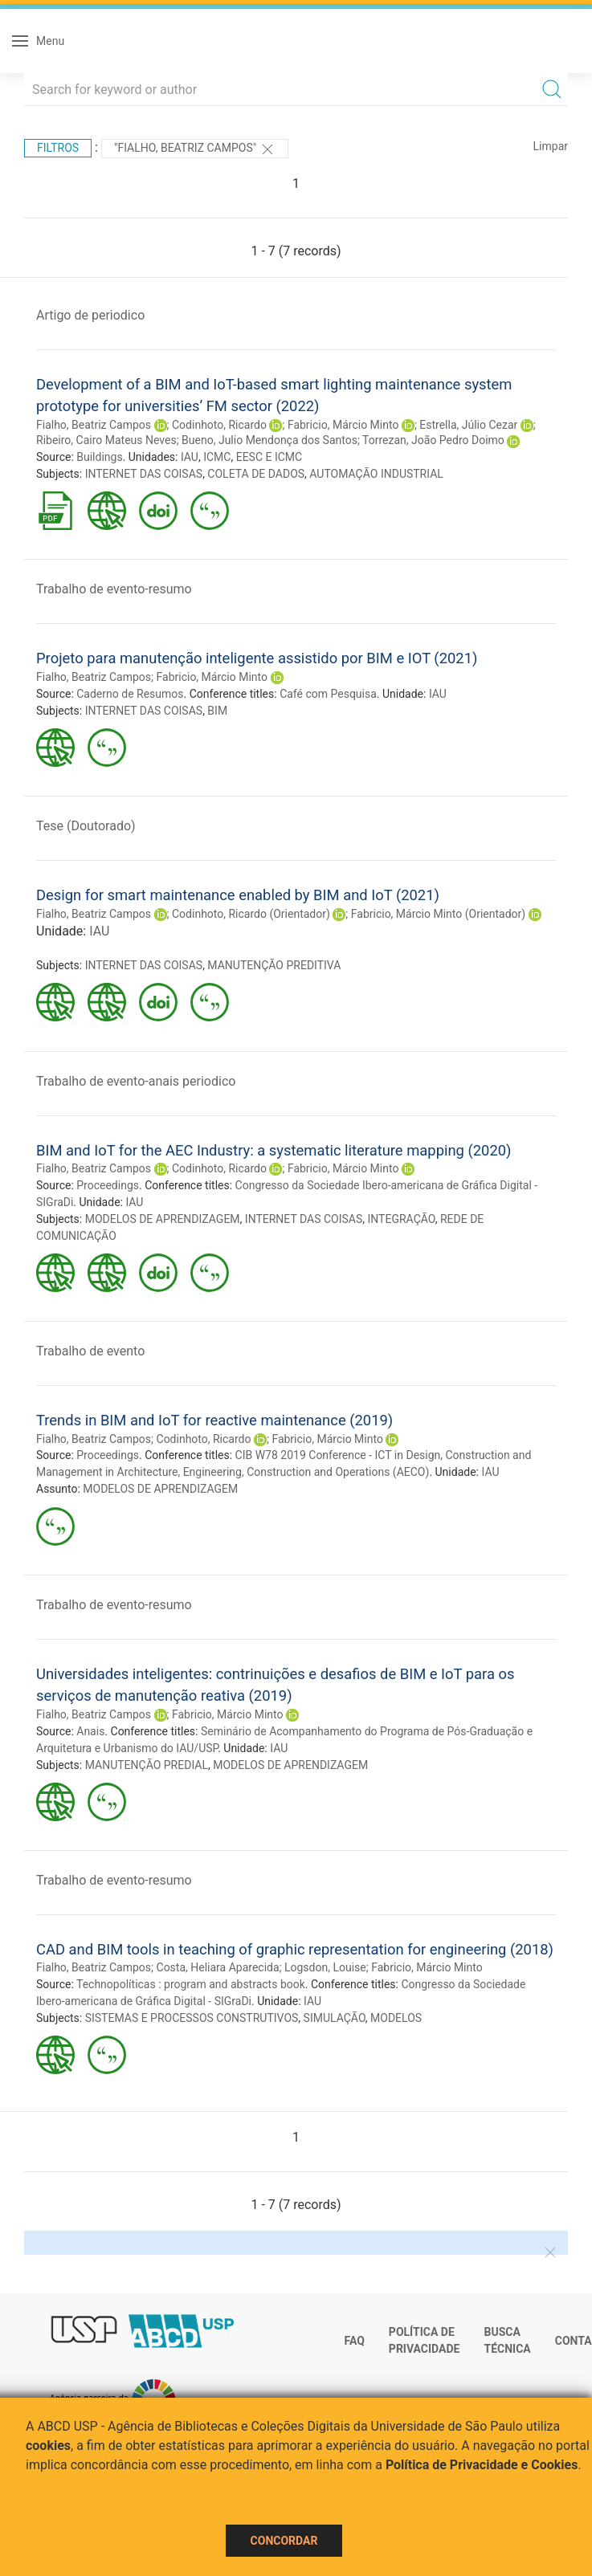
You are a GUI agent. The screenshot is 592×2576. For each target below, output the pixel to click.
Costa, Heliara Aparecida (218, 1967)
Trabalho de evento (90, 1351)
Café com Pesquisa (328, 693)
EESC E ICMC (269, 456)
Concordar (284, 2540)
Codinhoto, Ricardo (219, 424)
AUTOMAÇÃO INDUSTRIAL (376, 473)
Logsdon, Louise (325, 1967)
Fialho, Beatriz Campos (93, 424)
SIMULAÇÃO (334, 2017)
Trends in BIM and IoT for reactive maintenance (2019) (214, 1420)
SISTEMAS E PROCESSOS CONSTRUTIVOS (192, 2017)
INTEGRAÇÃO (401, 1219)
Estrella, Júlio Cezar (468, 424)
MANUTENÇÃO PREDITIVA (274, 965)
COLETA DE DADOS (255, 473)
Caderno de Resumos (129, 693)
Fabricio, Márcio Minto (343, 424)
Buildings (99, 456)
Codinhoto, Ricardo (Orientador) (251, 913)
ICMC (217, 456)
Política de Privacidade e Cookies (482, 2464)
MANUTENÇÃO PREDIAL (146, 1765)
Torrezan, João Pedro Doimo (433, 440)
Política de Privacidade (424, 2340)
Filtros (58, 147)
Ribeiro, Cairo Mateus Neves (106, 440)
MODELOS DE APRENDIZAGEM (162, 1219)
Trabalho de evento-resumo (114, 589)
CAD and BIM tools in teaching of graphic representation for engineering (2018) (294, 1949)
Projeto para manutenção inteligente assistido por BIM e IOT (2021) (256, 658)
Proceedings (107, 1185)
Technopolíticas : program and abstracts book (190, 1984)
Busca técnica (507, 2340)
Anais (90, 1731)
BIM (217, 710)
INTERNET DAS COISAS (143, 473)
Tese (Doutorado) (86, 826)
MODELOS (396, 2017)
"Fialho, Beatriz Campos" (195, 149)
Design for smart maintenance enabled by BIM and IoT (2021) (237, 895)
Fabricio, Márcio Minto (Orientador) (438, 913)
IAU (189, 456)
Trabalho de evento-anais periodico (135, 1081)
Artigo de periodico (90, 315)
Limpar (550, 146)
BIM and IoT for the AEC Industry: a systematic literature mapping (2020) (274, 1150)
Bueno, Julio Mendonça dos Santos (269, 440)
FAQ (355, 2340)
